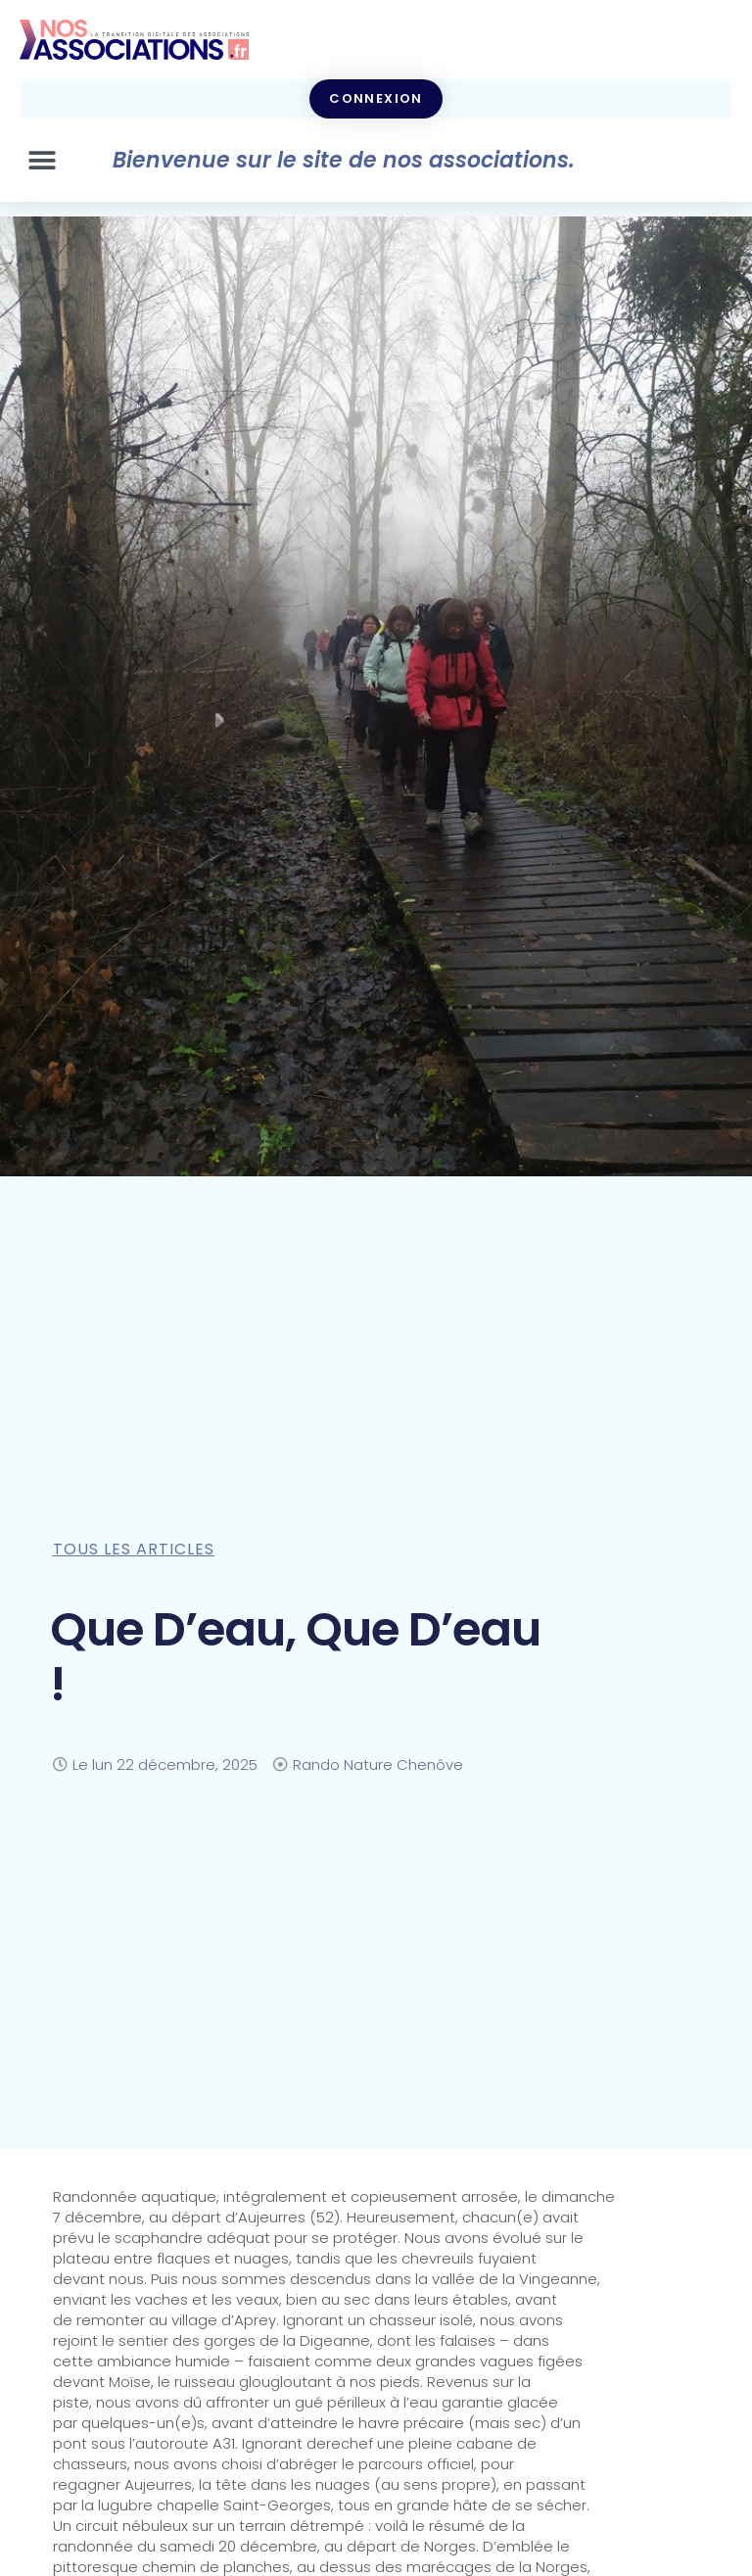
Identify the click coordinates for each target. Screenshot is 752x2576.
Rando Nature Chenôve (378, 1764)
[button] (42, 160)
